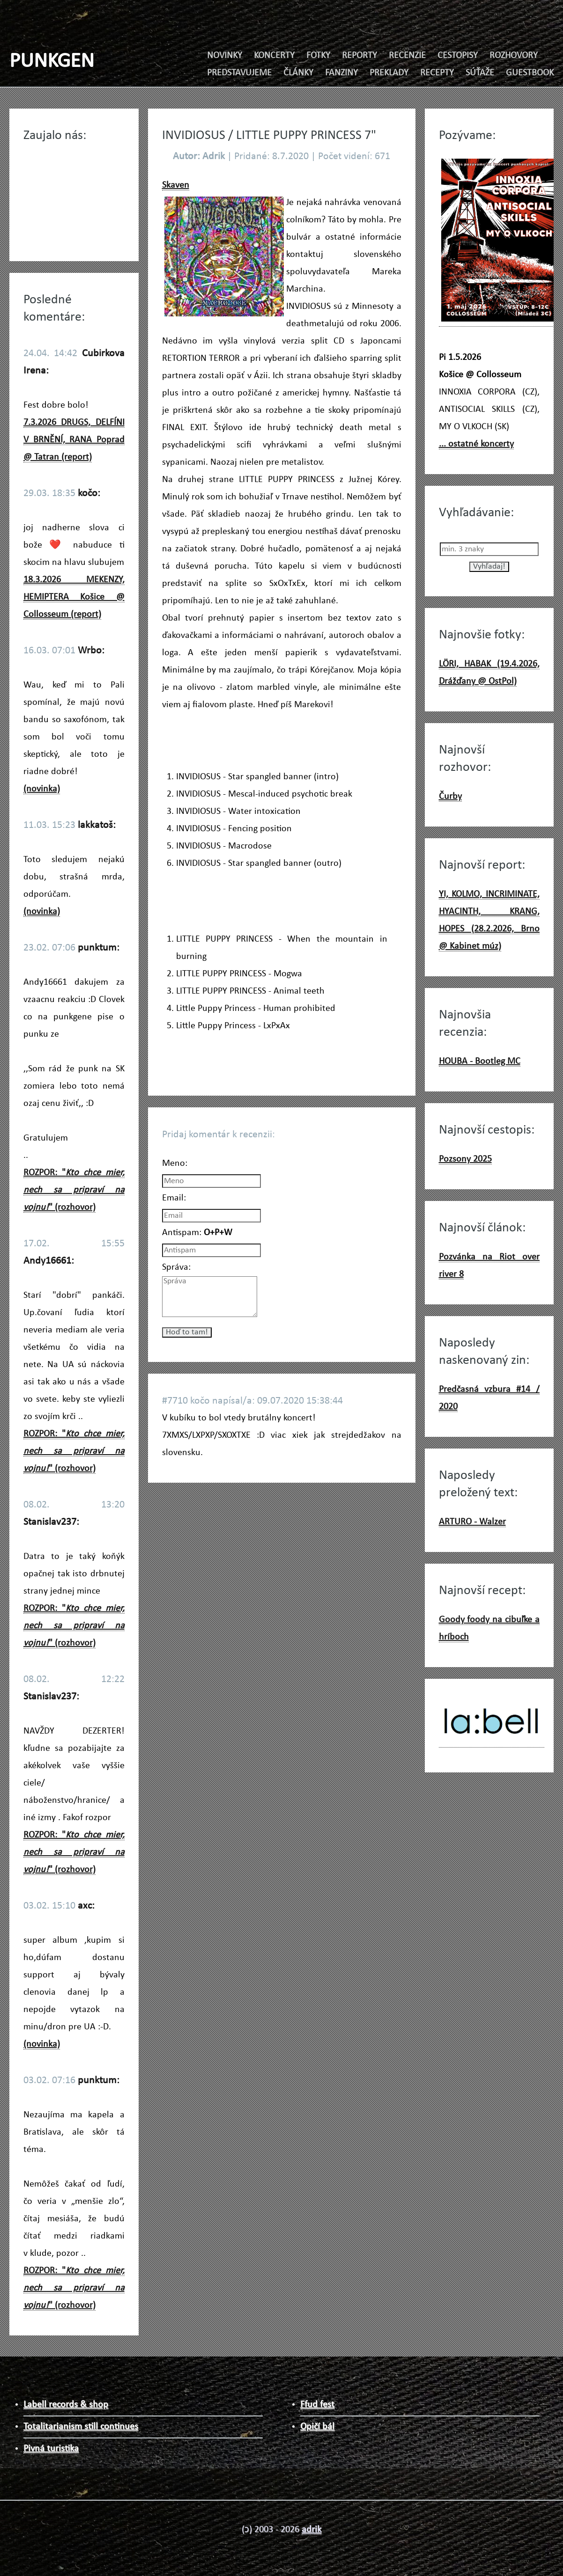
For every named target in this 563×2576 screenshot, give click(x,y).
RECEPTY (437, 73)
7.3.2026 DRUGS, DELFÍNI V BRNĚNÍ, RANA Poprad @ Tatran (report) (74, 440)
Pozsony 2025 (465, 1159)
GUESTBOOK (530, 73)
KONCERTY (274, 55)
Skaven (175, 185)
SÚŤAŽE (480, 73)
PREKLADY (389, 73)
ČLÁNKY (298, 73)
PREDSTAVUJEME (239, 73)
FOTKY (318, 55)
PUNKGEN (51, 61)
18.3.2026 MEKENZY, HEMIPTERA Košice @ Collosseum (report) (74, 597)
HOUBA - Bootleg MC (479, 1061)
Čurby (450, 796)
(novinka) (41, 789)
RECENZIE (407, 55)
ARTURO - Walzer (472, 1522)
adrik (311, 2529)
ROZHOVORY (513, 55)
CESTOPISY (457, 55)
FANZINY (341, 73)
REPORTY (359, 55)
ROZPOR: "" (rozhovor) (74, 1190)
